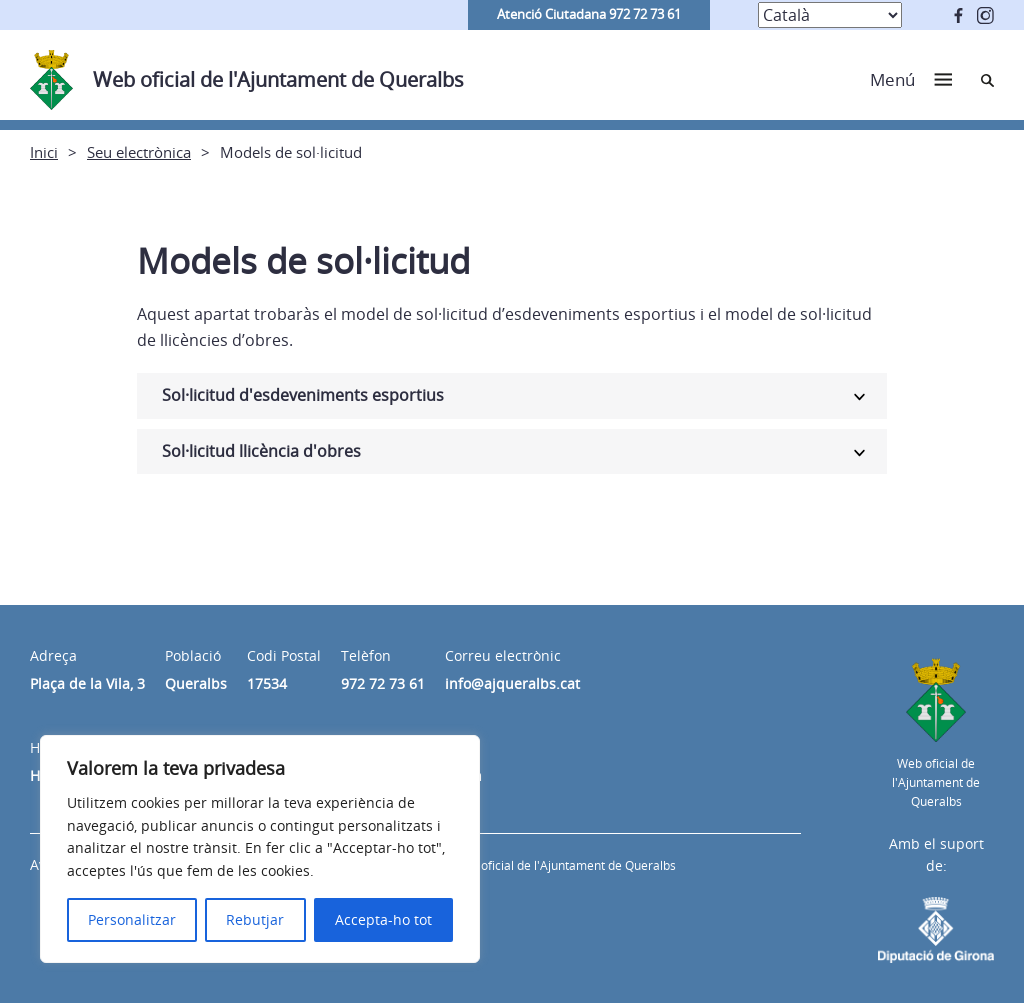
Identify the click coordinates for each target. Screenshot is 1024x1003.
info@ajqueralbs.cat (512, 683)
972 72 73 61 (383, 683)
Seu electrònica (139, 152)
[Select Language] (830, 15)
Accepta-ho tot (383, 919)
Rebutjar (255, 919)
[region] (260, 849)
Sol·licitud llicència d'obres (261, 451)
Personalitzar (132, 919)
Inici (44, 152)
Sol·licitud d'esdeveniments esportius (303, 395)
